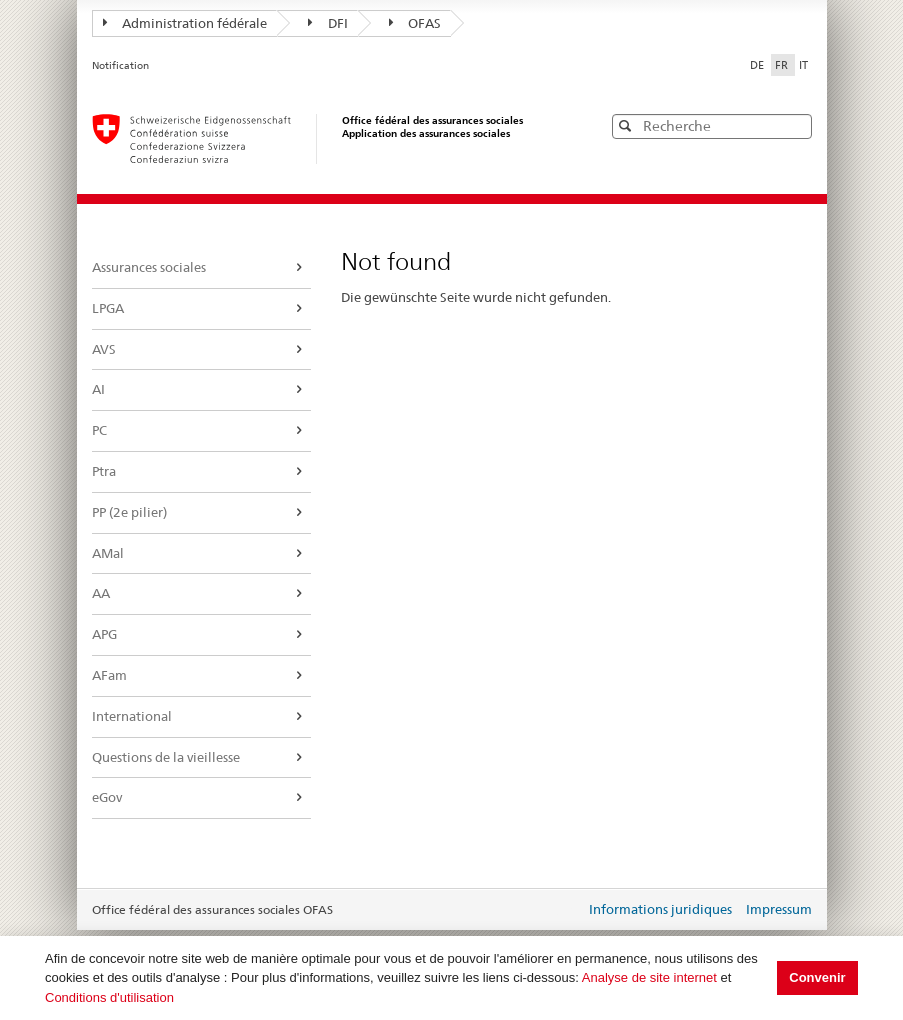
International (132, 716)
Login (566, 911)
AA (101, 593)
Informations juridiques (660, 909)
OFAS (415, 23)
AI (98, 389)
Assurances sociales (149, 267)
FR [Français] (783, 65)
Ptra (104, 471)
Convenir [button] (817, 977)
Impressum (779, 909)
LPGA (108, 308)
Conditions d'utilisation (109, 997)
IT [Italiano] (803, 65)
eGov (107, 797)
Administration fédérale (185, 23)
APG (104, 634)
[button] (795, 125)
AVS (104, 349)
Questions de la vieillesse (166, 757)
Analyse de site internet (649, 977)
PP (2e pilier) (129, 512)
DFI (328, 23)
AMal (108, 553)
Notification (120, 65)
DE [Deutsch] (758, 65)
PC (99, 430)
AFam (109, 675)
